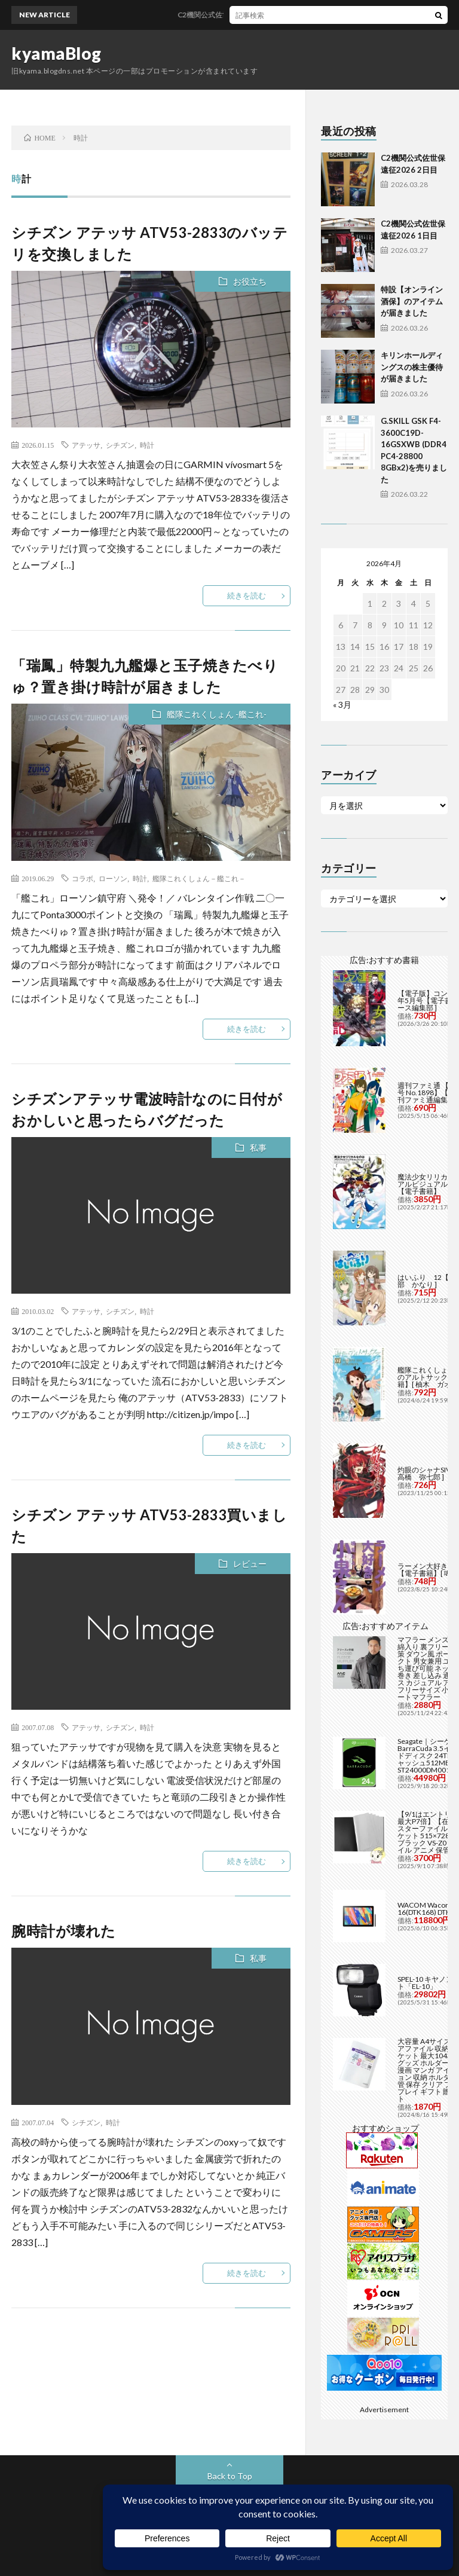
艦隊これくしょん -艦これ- (217, 714)
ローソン (113, 878)
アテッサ (86, 444)
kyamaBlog (56, 53)
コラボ (82, 878)
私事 (258, 1147)
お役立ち (250, 281)
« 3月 (342, 704)
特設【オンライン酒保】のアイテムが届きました (412, 301)
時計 (147, 444)
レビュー (250, 1564)
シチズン (120, 444)
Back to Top (229, 2476)
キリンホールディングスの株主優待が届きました (412, 366)
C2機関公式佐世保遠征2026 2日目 (250, 14)
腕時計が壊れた (63, 1930)
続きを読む (246, 595)
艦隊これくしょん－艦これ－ (199, 878)
